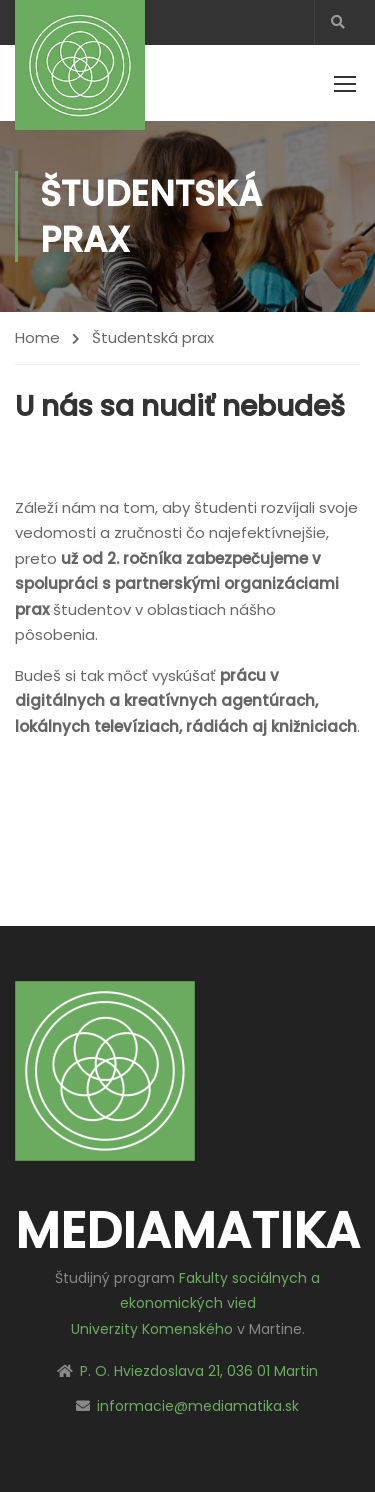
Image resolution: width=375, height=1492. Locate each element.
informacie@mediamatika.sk (198, 1406)
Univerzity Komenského (152, 1329)
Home (37, 337)
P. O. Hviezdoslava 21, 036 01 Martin (199, 1371)
